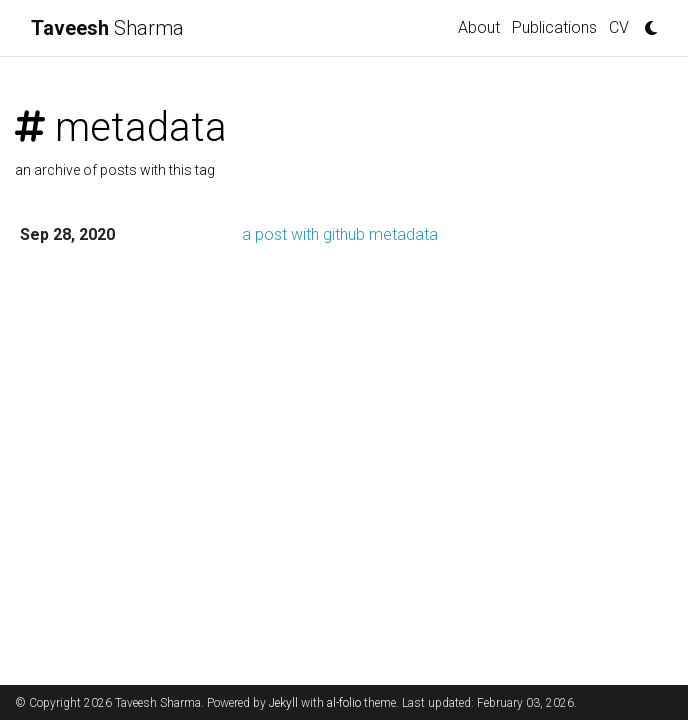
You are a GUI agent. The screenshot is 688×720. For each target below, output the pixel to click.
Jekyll (283, 703)
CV (619, 27)
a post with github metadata (340, 234)
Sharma (107, 28)
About (479, 27)
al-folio (344, 703)
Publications (554, 27)
